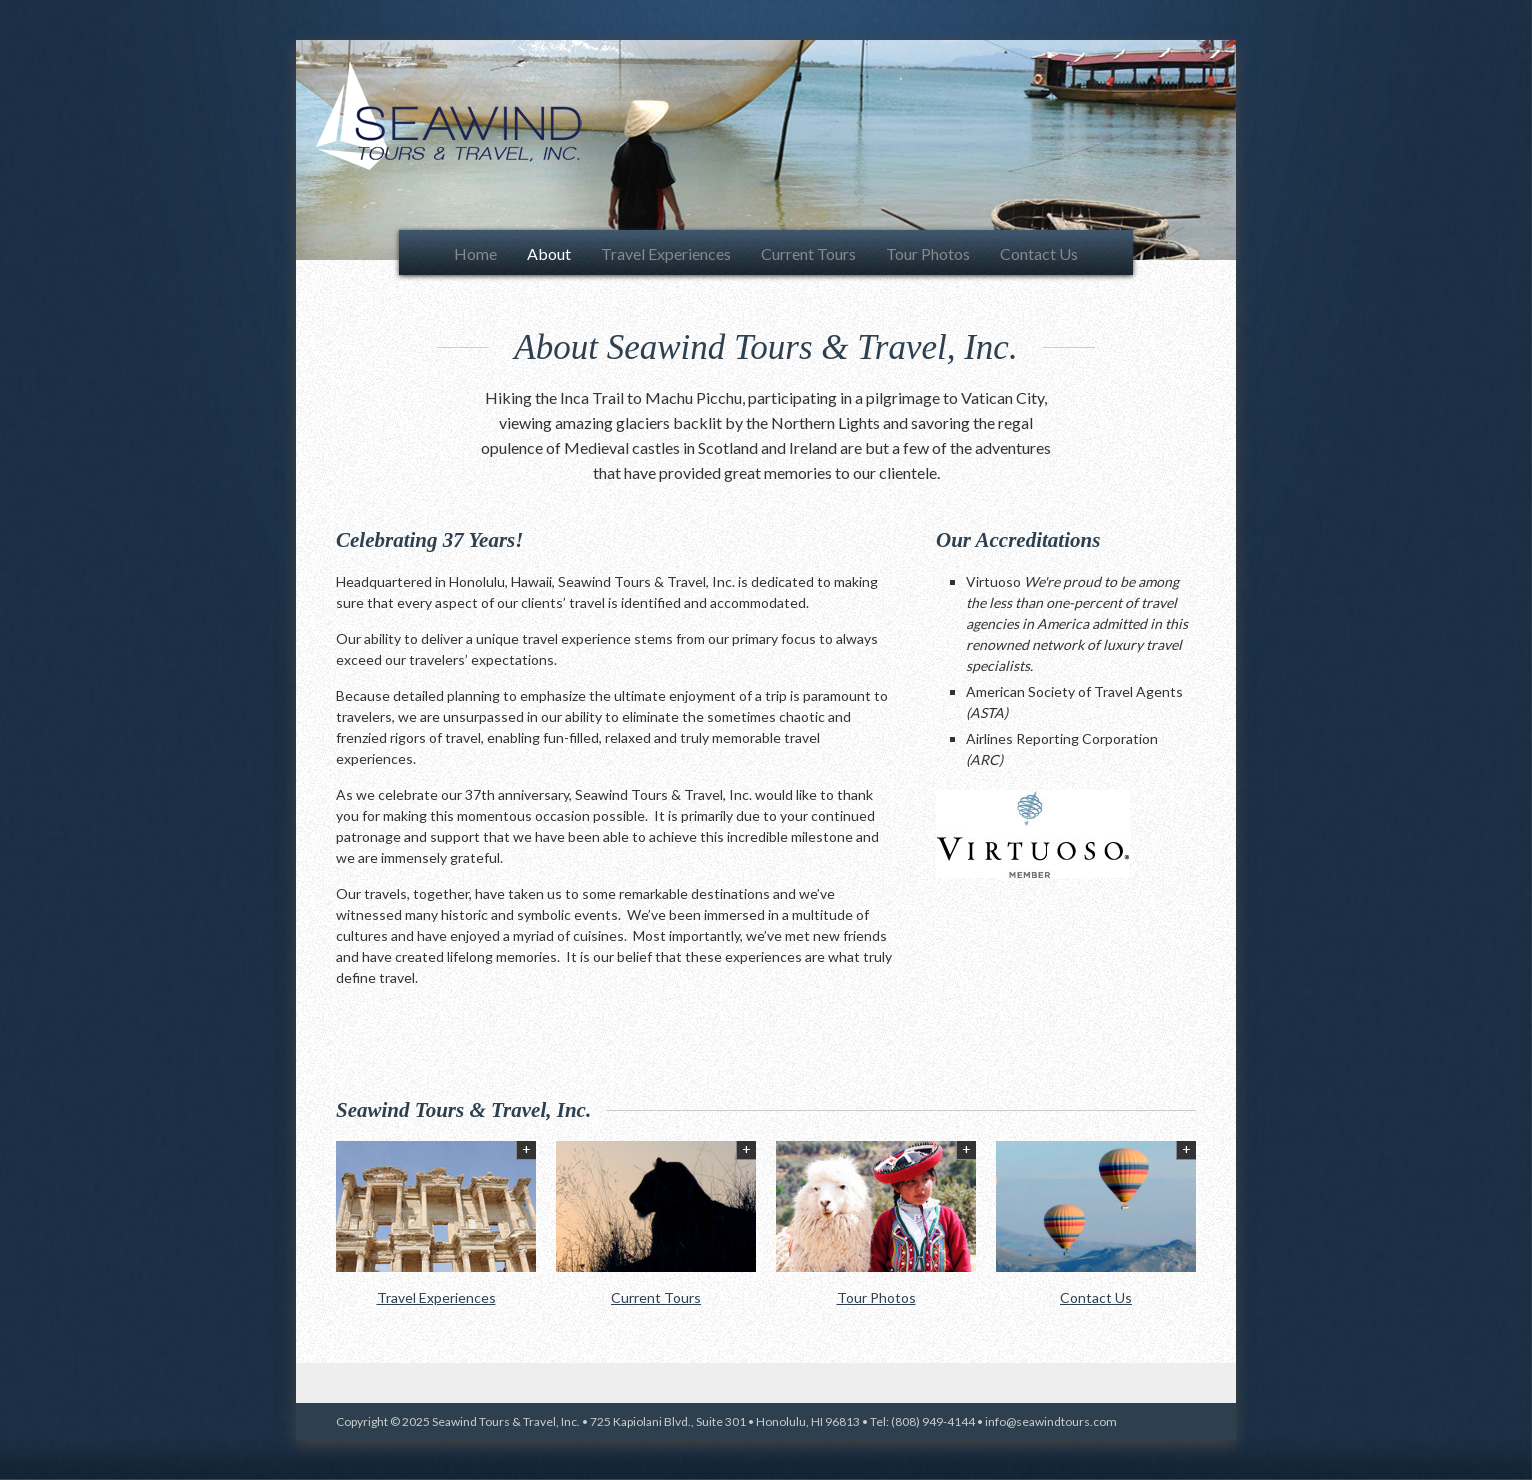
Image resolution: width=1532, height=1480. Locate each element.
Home (475, 253)
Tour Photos (928, 253)
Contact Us (1039, 253)
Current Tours (808, 253)
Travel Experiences (666, 253)
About (549, 253)
